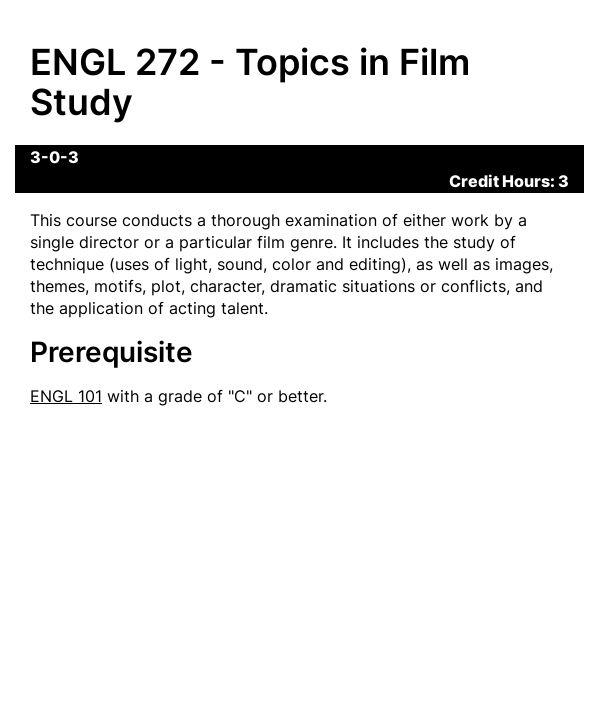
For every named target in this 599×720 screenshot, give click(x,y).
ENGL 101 (66, 396)
